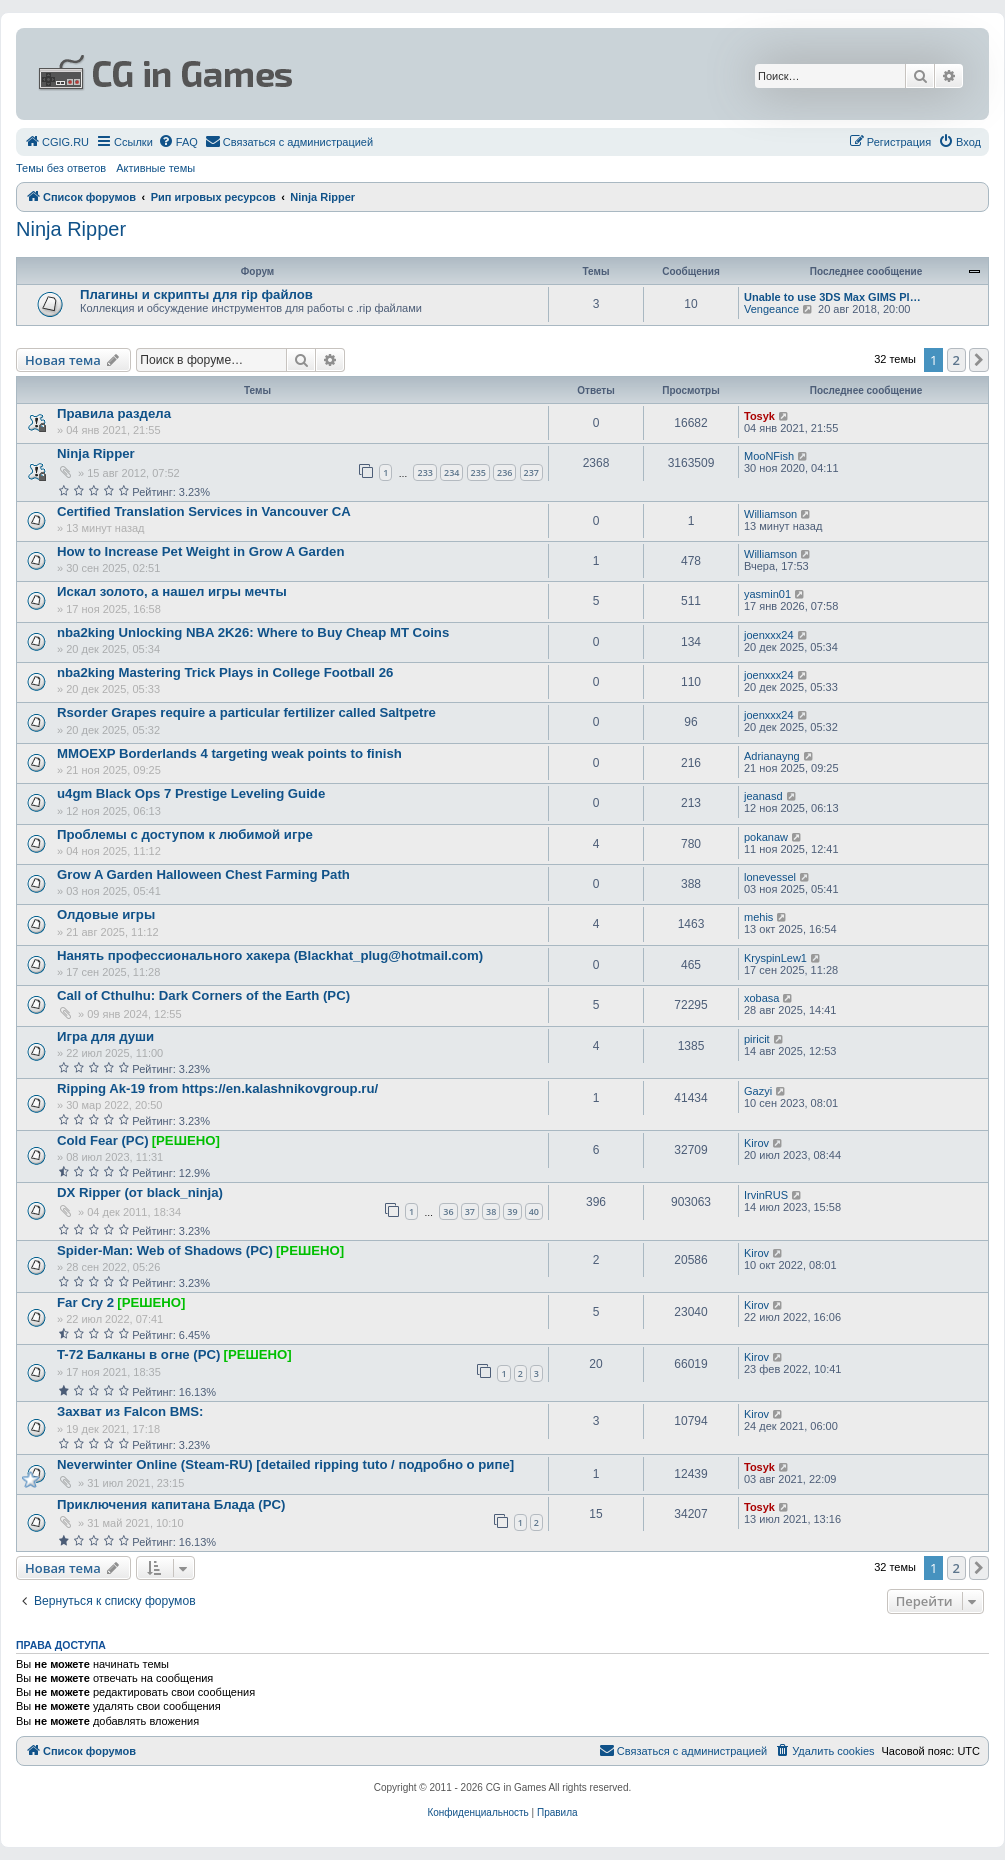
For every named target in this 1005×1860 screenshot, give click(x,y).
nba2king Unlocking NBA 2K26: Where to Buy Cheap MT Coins (253, 632)
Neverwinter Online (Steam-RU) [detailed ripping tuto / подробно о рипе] (285, 1464)
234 (451, 472)
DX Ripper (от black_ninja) (140, 1192)
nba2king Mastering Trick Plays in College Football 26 (225, 672)
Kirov (756, 1143)
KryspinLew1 (775, 958)
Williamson (770, 514)
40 (534, 1211)
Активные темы (155, 168)
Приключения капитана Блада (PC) (171, 1504)
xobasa (761, 998)
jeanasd (763, 796)
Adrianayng (772, 756)
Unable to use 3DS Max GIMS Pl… (832, 297)
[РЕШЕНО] (186, 1140)
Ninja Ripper (71, 229)
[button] (979, 360)
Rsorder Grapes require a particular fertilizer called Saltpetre (246, 712)
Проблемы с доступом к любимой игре (185, 834)
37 (470, 1211)
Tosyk (759, 416)
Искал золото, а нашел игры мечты (172, 591)
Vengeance (771, 309)
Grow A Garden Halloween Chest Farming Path (203, 874)
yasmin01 (767, 594)
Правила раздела (114, 413)
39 (512, 1211)
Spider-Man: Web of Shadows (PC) (165, 1250)
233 (424, 472)
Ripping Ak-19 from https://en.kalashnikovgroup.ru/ (217, 1088)
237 (531, 472)
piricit (757, 1039)
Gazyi (758, 1091)
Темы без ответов (61, 168)
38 (491, 1211)
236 (504, 472)
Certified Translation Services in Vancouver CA (204, 511)
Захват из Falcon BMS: (130, 1411)
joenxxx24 (769, 635)
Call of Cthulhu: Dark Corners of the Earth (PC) (203, 995)
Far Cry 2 (85, 1302)
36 (448, 1211)
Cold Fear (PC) (103, 1140)
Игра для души (105, 1036)
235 (478, 472)
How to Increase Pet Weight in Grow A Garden (200, 551)
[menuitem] (56, 142)
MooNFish (769, 456)
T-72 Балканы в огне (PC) (138, 1354)
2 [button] (956, 360)
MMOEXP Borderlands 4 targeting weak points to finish (229, 753)
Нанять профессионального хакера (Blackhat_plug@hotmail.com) (270, 955)
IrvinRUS (766, 1195)
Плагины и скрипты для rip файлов (196, 294)
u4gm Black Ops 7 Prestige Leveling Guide (191, 793)
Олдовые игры (106, 914)
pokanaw (766, 837)
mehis (758, 917)
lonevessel (770, 877)
